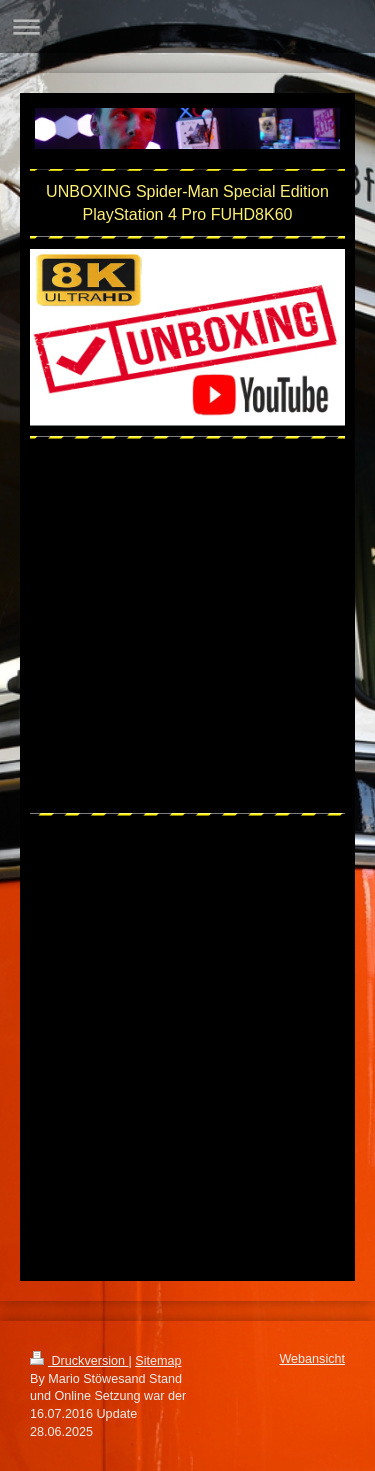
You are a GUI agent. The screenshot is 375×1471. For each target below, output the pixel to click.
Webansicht (312, 1359)
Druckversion (79, 1361)
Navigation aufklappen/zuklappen (187, 26)
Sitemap (158, 1361)
